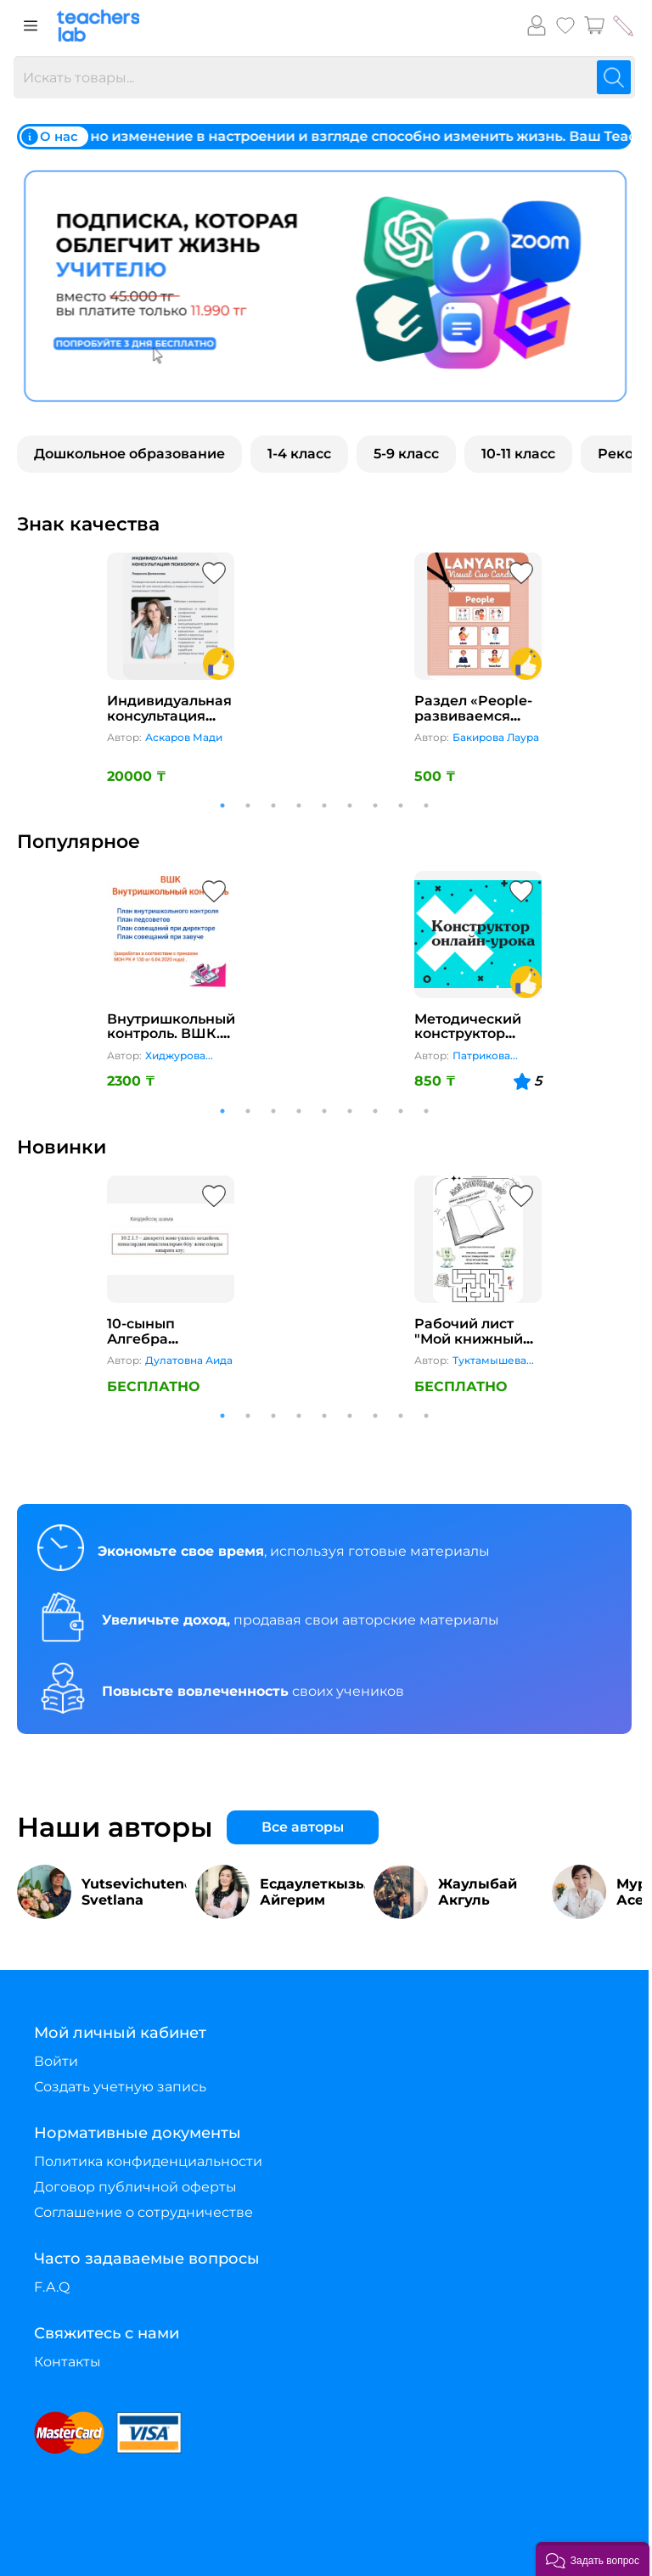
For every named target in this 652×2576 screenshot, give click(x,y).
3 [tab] (273, 805)
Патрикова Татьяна (481, 1056)
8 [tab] (400, 805)
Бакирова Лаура (495, 737)
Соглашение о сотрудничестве (143, 2212)
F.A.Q (52, 2287)
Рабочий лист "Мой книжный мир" (468, 1338)
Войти (56, 2061)
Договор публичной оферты (135, 2187)
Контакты (67, 2362)
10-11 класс (518, 454)
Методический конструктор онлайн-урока (467, 1034)
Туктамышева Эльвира (489, 1361)
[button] (592, 2559)
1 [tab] (222, 805)
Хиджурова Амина (175, 1056)
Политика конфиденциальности (148, 2161)
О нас (50, 136)
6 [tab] (349, 805)
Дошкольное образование (129, 454)
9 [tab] (426, 805)
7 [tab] (375, 805)
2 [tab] (247, 805)
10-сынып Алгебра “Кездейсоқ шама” (149, 1346)
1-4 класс (299, 454)
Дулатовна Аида (189, 1360)
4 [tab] (298, 805)
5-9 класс (406, 454)
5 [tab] (324, 805)
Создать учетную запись (120, 2087)
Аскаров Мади (183, 737)
